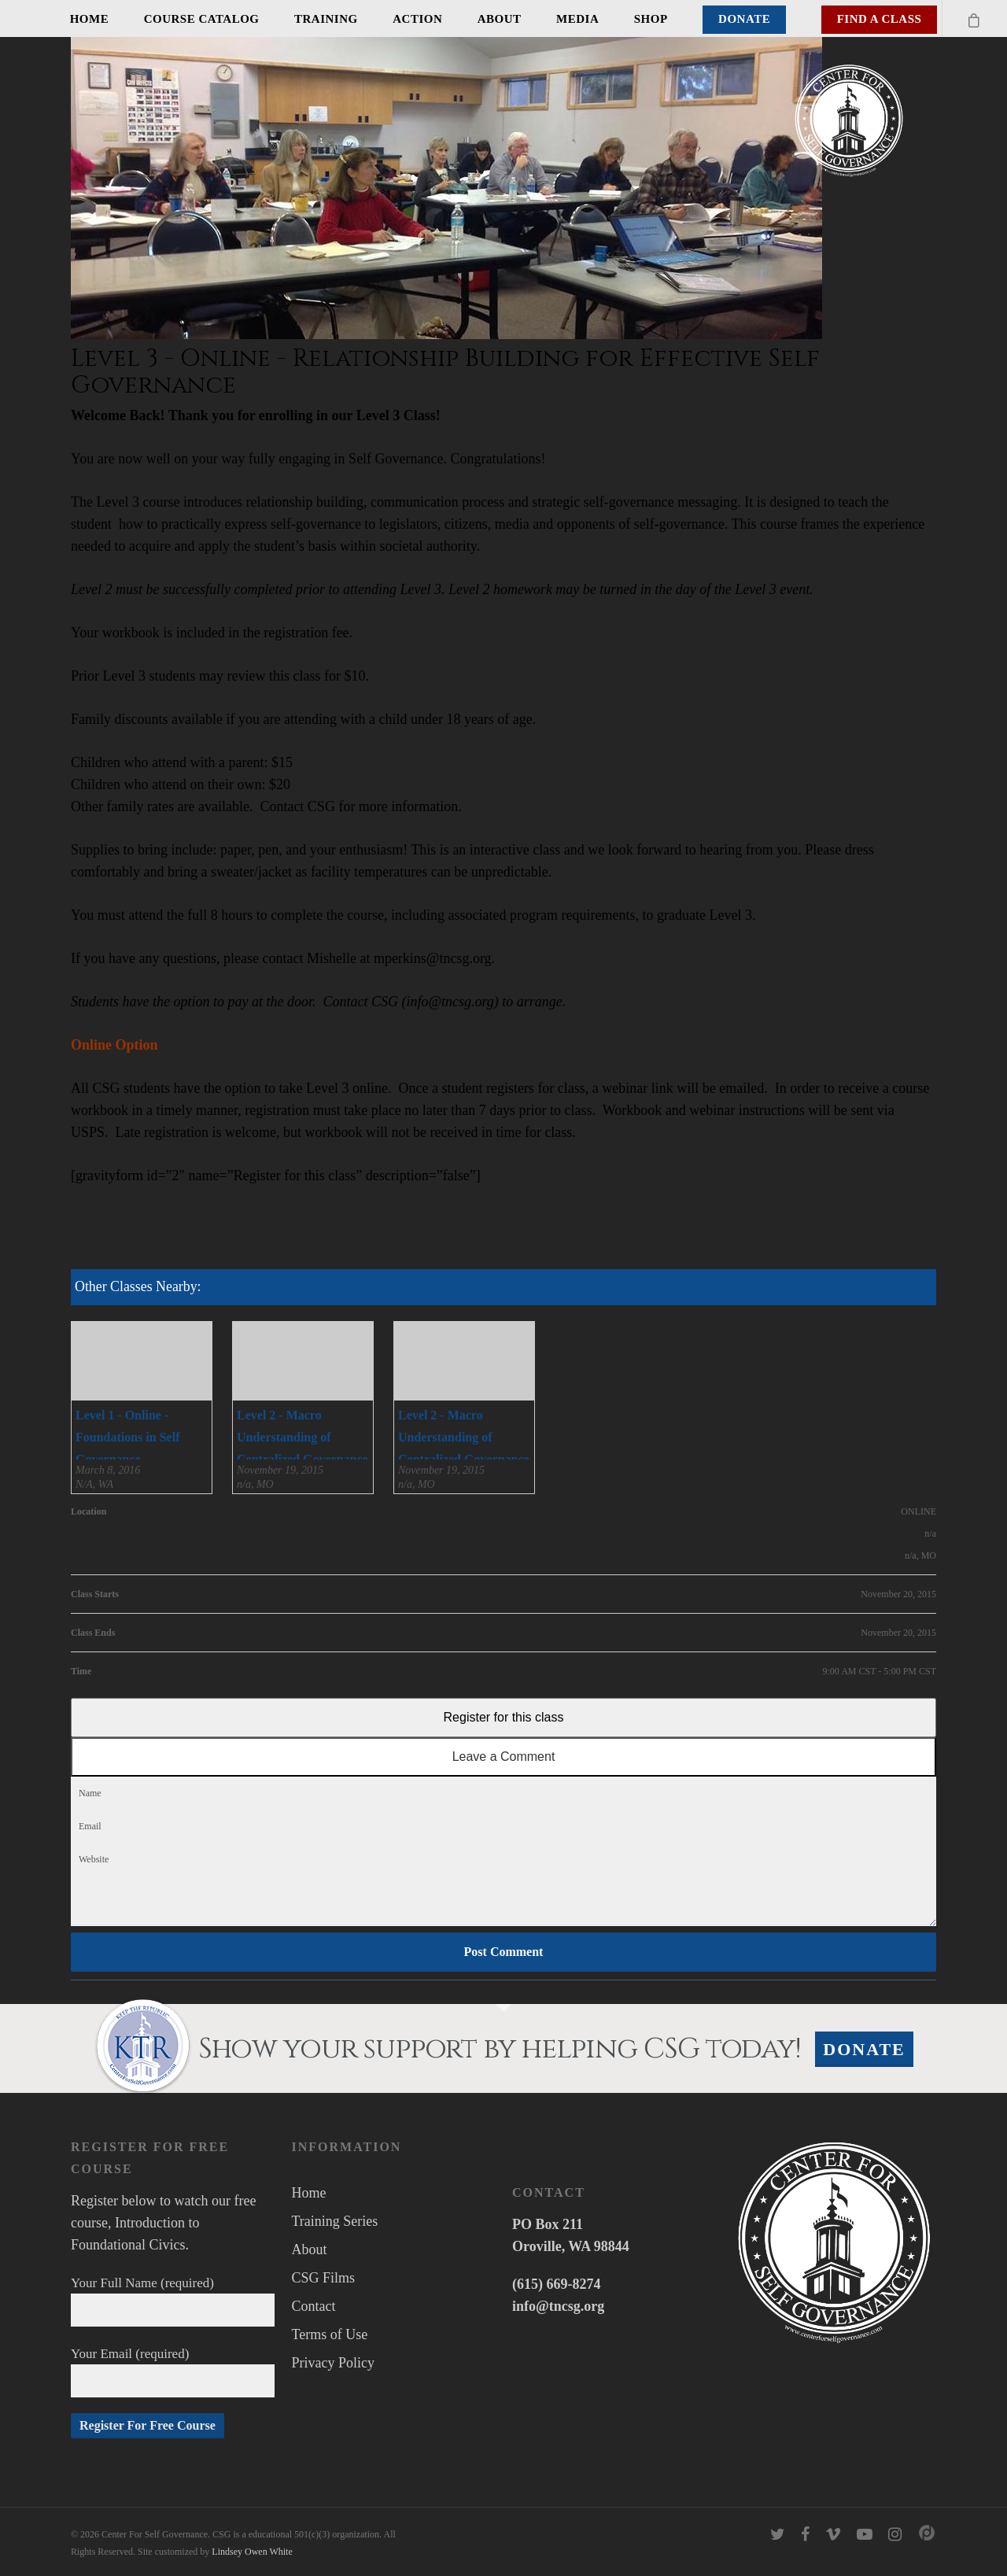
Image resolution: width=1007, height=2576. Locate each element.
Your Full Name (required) (173, 2301)
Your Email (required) (173, 2371)
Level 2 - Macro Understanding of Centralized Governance (302, 1437)
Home (89, 19)
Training (326, 19)
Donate (744, 19)
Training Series (335, 2221)
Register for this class (504, 1717)
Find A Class (879, 19)
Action (417, 19)
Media (577, 19)
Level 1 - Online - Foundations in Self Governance (127, 1437)
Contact (314, 2306)
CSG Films (324, 2278)
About (500, 19)
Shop (651, 19)
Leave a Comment (503, 1756)
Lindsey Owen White (252, 2551)
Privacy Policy (333, 2363)
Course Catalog (202, 19)
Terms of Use (330, 2334)
